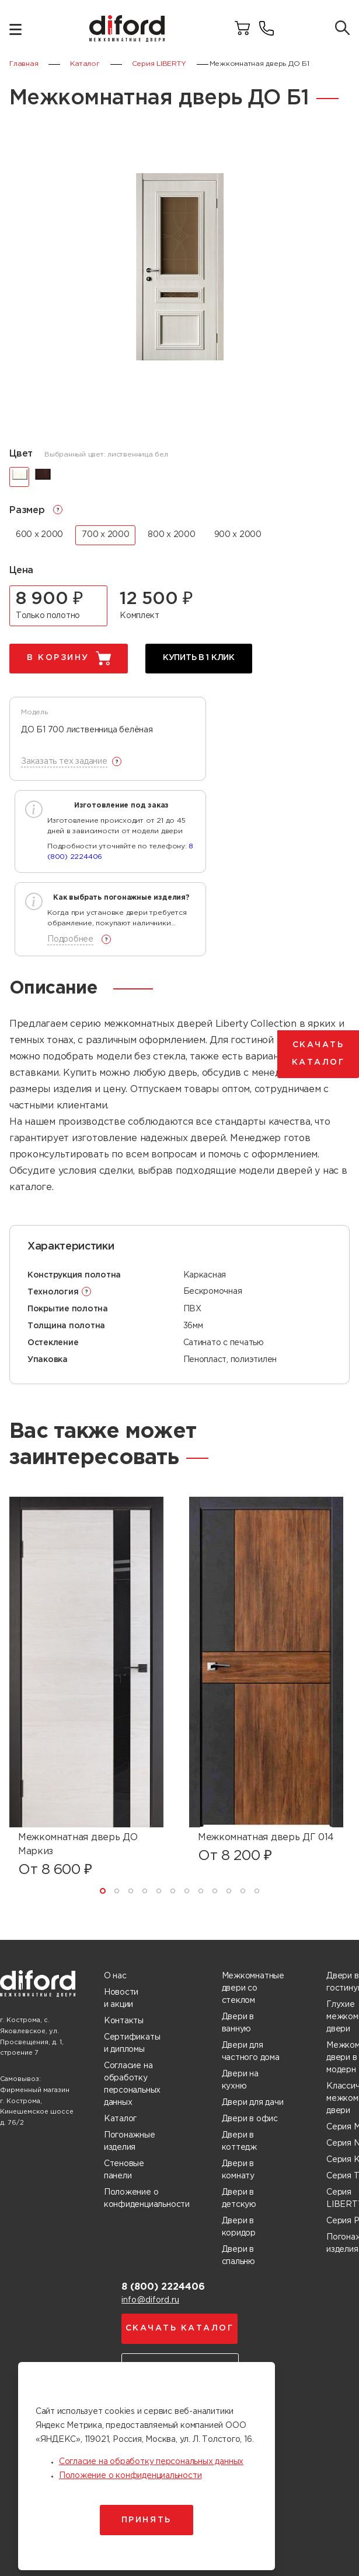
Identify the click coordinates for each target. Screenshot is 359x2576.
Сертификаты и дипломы (132, 2043)
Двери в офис (250, 2118)
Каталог (120, 2118)
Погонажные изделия (129, 2141)
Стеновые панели (124, 2170)
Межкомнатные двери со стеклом (253, 1988)
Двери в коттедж (239, 2141)
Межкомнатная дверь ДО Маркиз (77, 1844)
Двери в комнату (238, 2170)
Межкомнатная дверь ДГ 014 (266, 1837)
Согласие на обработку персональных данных (132, 2084)
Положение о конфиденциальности (147, 2198)
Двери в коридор (239, 2227)
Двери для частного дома (251, 2051)
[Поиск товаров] (342, 28)
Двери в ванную (238, 2023)
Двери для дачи (253, 2102)
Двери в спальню (239, 2255)
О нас (115, 1976)
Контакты (124, 2020)
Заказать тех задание (64, 761)
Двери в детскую (239, 2198)
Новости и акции (121, 1998)
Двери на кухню (240, 2080)
